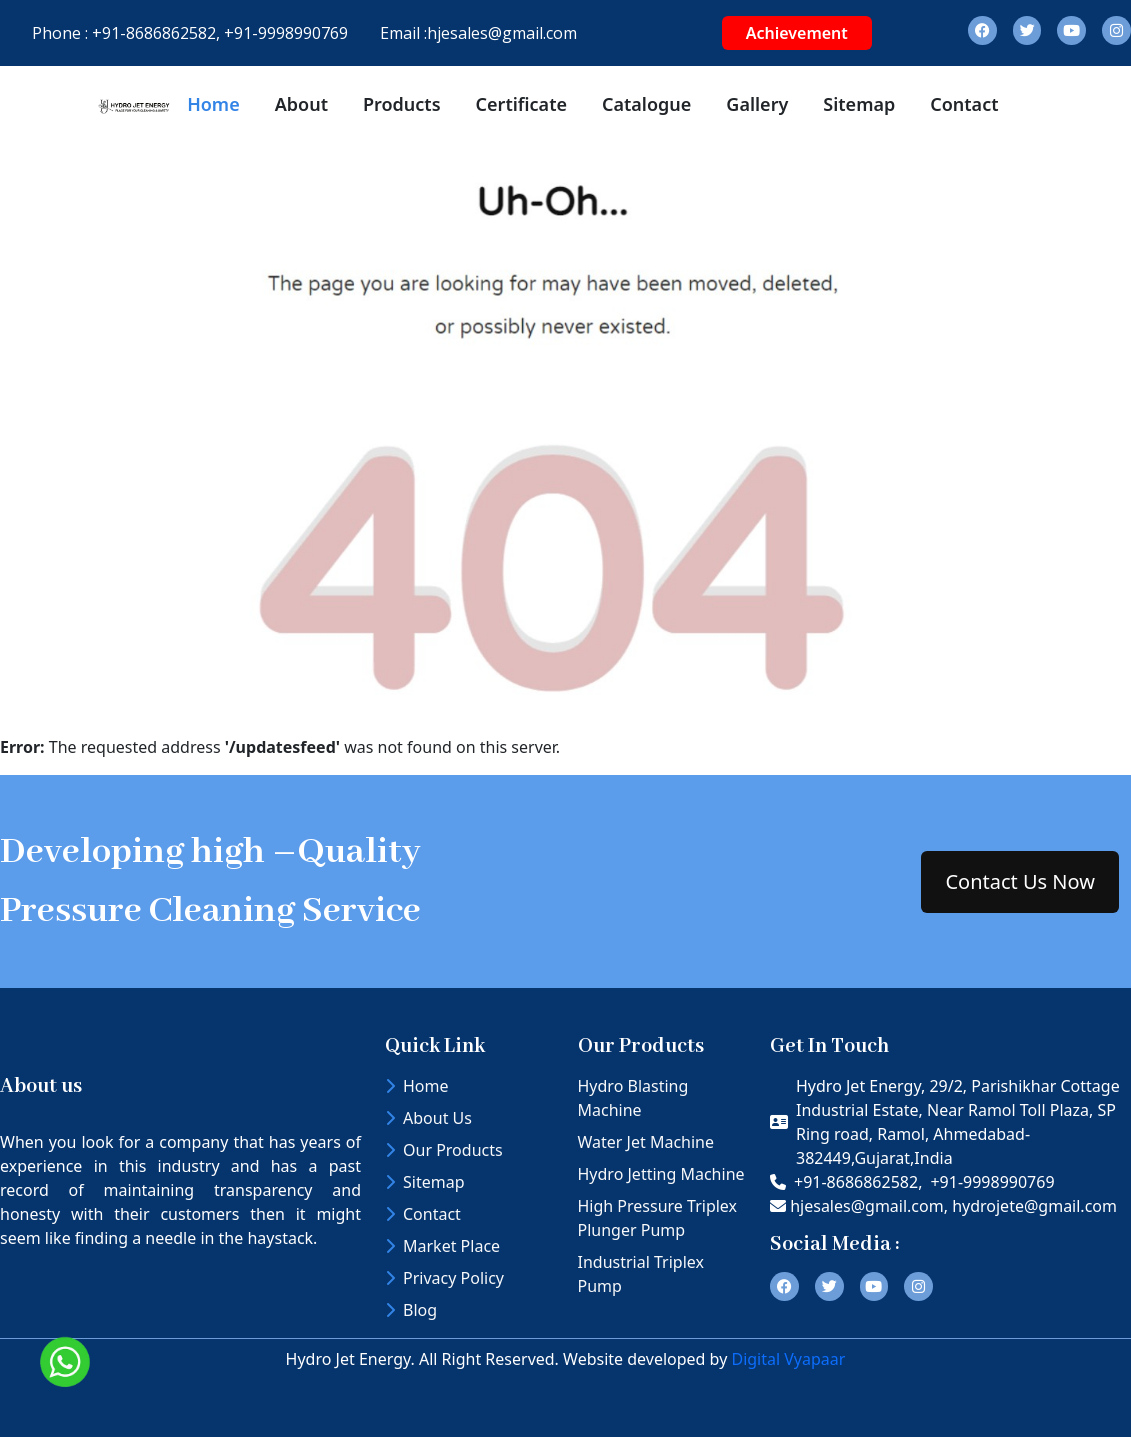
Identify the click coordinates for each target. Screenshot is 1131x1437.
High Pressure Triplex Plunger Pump (658, 1218)
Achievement (797, 33)
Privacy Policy (444, 1278)
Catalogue (646, 104)
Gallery (757, 104)
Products (402, 104)
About (301, 104)
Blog (411, 1310)
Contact (964, 104)
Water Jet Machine (646, 1142)
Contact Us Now (1020, 881)
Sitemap (859, 104)
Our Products (444, 1150)
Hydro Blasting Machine (633, 1098)
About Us (428, 1118)
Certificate (521, 104)
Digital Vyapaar (788, 1359)
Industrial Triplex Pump (641, 1274)
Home (213, 104)
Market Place (442, 1246)
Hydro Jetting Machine (661, 1174)
